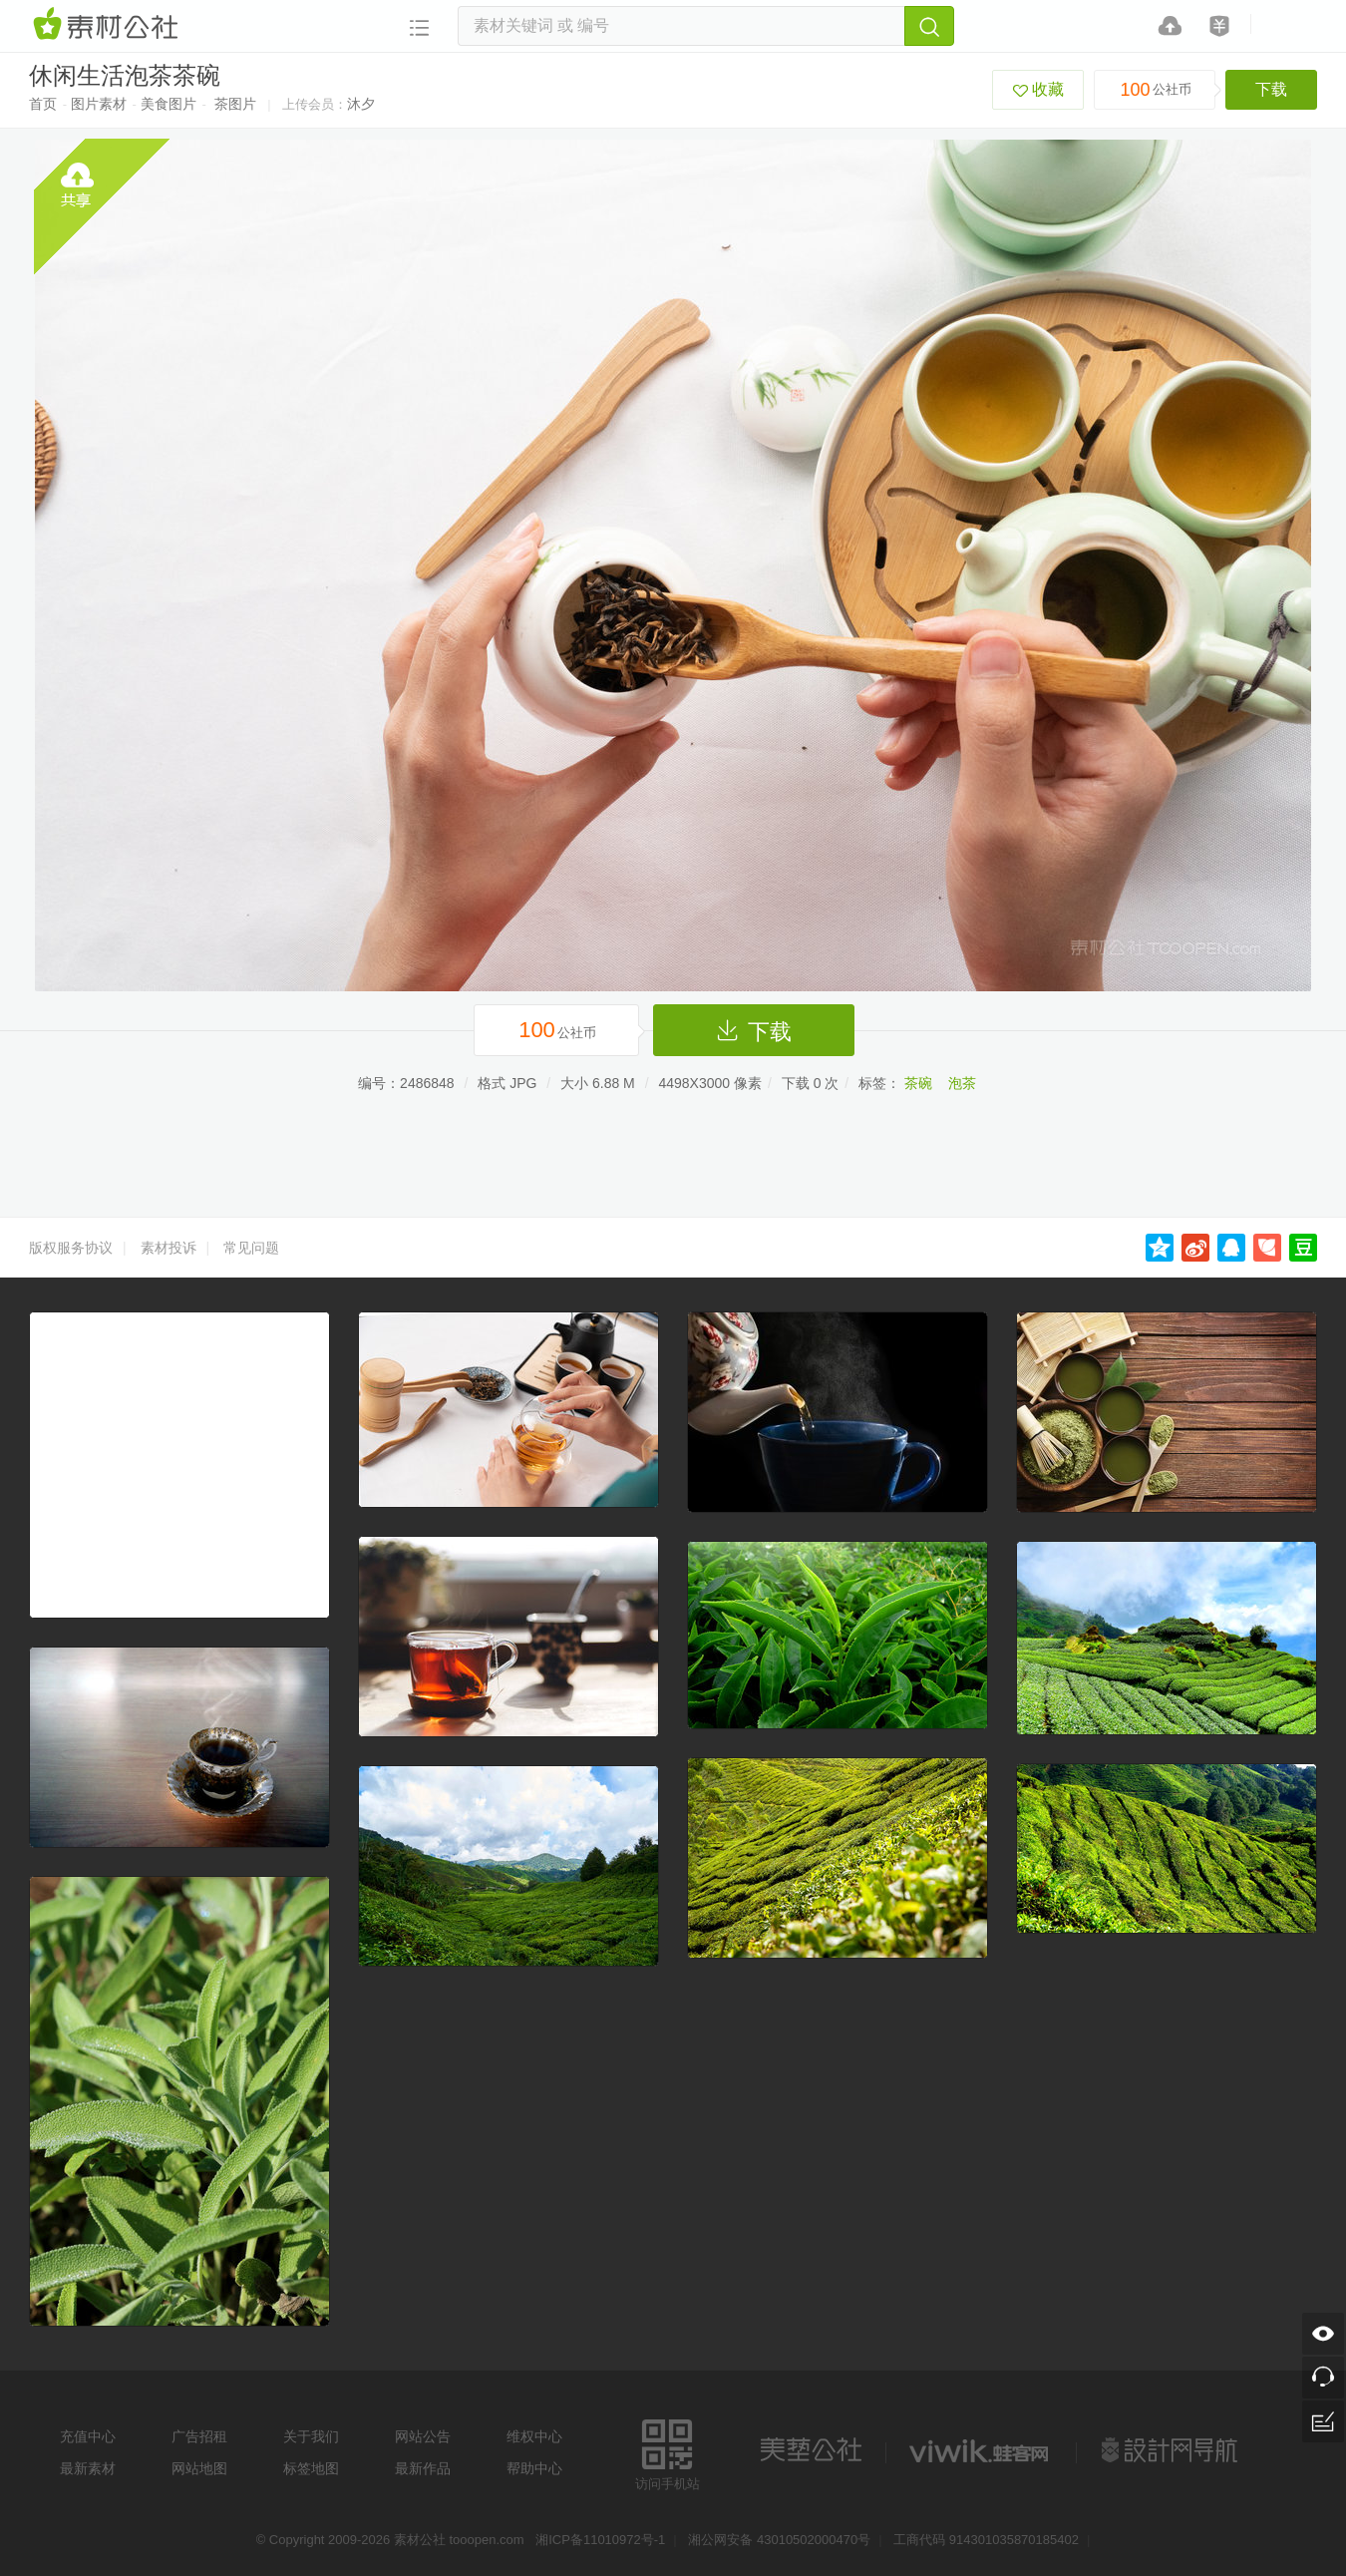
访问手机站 (667, 2451)
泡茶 (962, 1083)
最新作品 (423, 2468)
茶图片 (235, 104)
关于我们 (311, 2436)
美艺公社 (810, 2450)
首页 (43, 104)
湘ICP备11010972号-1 (600, 2539)
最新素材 (88, 2468)
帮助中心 (534, 2468)
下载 (1271, 89)
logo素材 (981, 2450)
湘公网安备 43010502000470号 (779, 2539)
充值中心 (88, 2436)
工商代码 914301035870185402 (986, 2539)
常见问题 (251, 1248)
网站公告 (423, 2436)
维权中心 (534, 2436)
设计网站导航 (1171, 2450)
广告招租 (199, 2436)
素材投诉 (168, 1248)
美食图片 (168, 104)
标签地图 (311, 2468)
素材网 (108, 25)
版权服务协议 (71, 1248)
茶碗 (918, 1083)
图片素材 (99, 104)
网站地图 (199, 2468)
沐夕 (361, 104)
